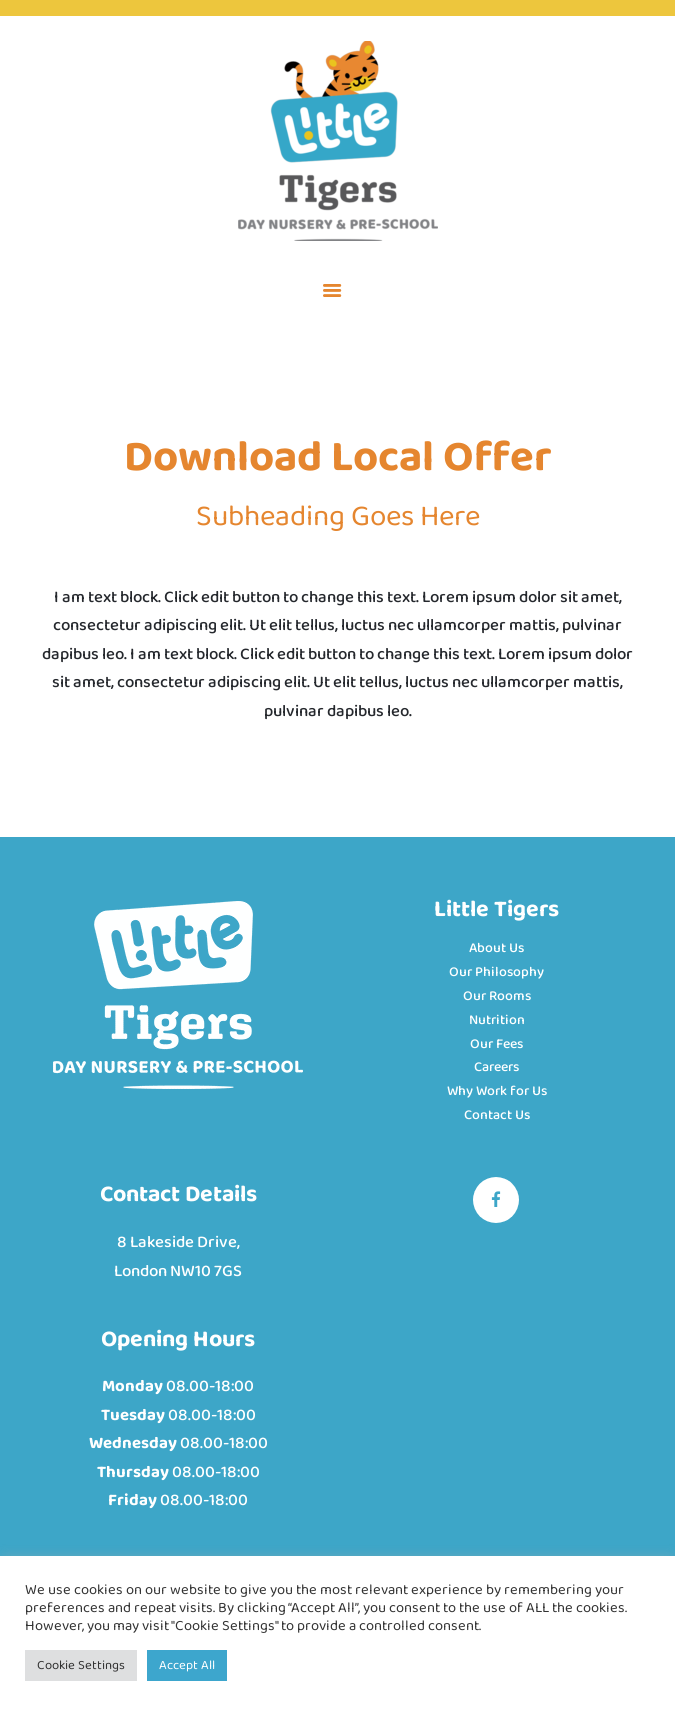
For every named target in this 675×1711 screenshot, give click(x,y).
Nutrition (497, 1020)
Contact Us (497, 1115)
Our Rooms (497, 996)
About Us (496, 948)
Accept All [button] (187, 1665)
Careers (496, 1067)
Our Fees (496, 1044)
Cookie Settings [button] (81, 1665)
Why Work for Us (497, 1091)
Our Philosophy (496, 972)
